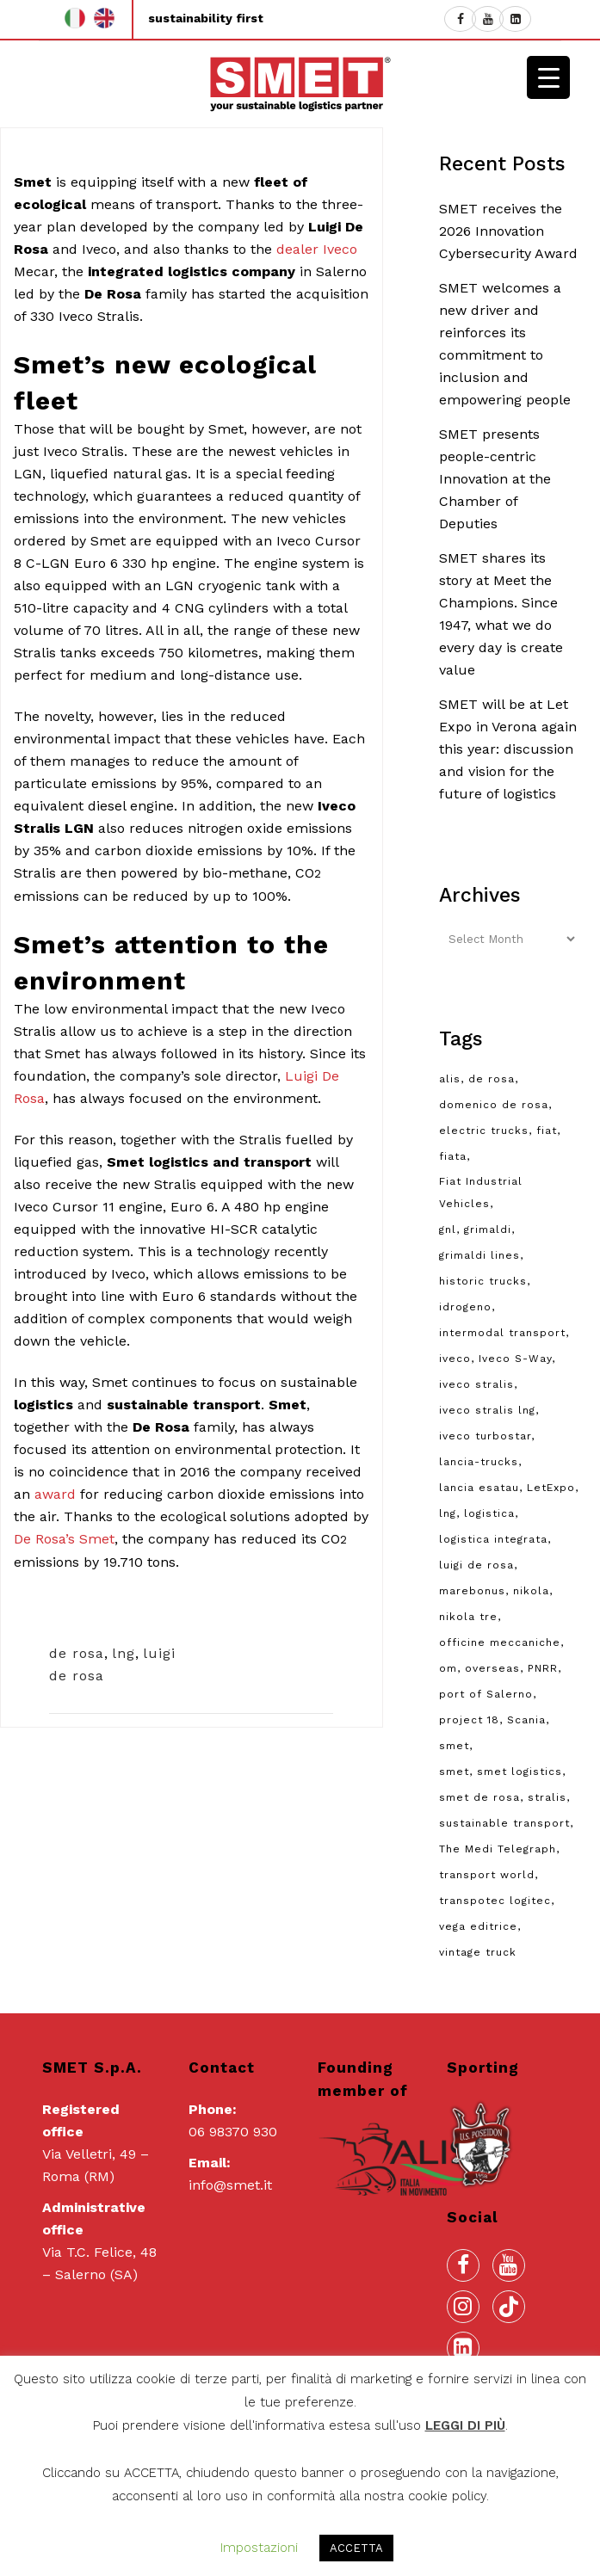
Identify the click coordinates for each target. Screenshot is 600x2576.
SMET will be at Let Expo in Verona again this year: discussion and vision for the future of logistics (508, 749)
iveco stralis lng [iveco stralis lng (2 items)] (487, 1410)
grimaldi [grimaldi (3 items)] (487, 1229)
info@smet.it (230, 2185)
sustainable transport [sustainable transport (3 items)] (504, 1823)
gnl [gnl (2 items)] (447, 1229)
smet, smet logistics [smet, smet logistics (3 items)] (500, 1772)
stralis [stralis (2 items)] (547, 1797)
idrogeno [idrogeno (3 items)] (465, 1307)
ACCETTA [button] (356, 2548)
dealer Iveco (316, 249)
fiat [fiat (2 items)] (546, 1131)
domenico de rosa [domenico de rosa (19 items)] (493, 1105)
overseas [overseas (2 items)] (492, 1668)
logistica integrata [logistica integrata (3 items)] (493, 1539)
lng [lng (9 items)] (447, 1513)
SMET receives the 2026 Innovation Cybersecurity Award (508, 231)
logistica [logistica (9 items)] (489, 1513)
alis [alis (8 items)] (450, 1079)
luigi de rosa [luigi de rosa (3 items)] (476, 1565)
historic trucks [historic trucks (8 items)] (483, 1281)
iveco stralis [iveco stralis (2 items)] (476, 1384)
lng (123, 1653)
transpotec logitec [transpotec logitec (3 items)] (495, 1901)
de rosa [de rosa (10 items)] (491, 1079)
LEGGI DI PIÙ (465, 2425)
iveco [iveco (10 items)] (455, 1359)
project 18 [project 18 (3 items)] (469, 1720)
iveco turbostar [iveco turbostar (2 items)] (485, 1436)
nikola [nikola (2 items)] (531, 1591)
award (55, 1494)
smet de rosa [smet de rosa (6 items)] (479, 1797)
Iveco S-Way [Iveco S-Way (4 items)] (515, 1359)
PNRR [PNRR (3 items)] (543, 1668)
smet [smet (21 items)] (454, 1746)
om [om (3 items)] (448, 1668)
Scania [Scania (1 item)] (526, 1720)
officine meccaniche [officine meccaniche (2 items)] (499, 1642)
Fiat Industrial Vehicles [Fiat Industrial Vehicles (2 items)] (481, 1192)
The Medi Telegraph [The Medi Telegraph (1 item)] (497, 1849)
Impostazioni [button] (259, 2547)
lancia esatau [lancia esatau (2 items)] (479, 1488)
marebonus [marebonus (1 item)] (472, 1591)
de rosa (76, 1653)
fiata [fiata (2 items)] (453, 1156)
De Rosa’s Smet (64, 1539)
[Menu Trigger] (548, 77)
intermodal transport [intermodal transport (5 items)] (502, 1333)
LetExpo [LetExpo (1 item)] (551, 1488)
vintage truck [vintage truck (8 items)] (477, 1952)
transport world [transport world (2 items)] (487, 1875)
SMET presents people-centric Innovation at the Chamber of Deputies (495, 479)
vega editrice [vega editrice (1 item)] (478, 1926)
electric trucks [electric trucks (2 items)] (484, 1131)
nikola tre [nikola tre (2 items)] (468, 1617)
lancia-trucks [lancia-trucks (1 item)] (478, 1462)
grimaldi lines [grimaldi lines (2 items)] (479, 1255)
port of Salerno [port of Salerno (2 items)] (486, 1694)
